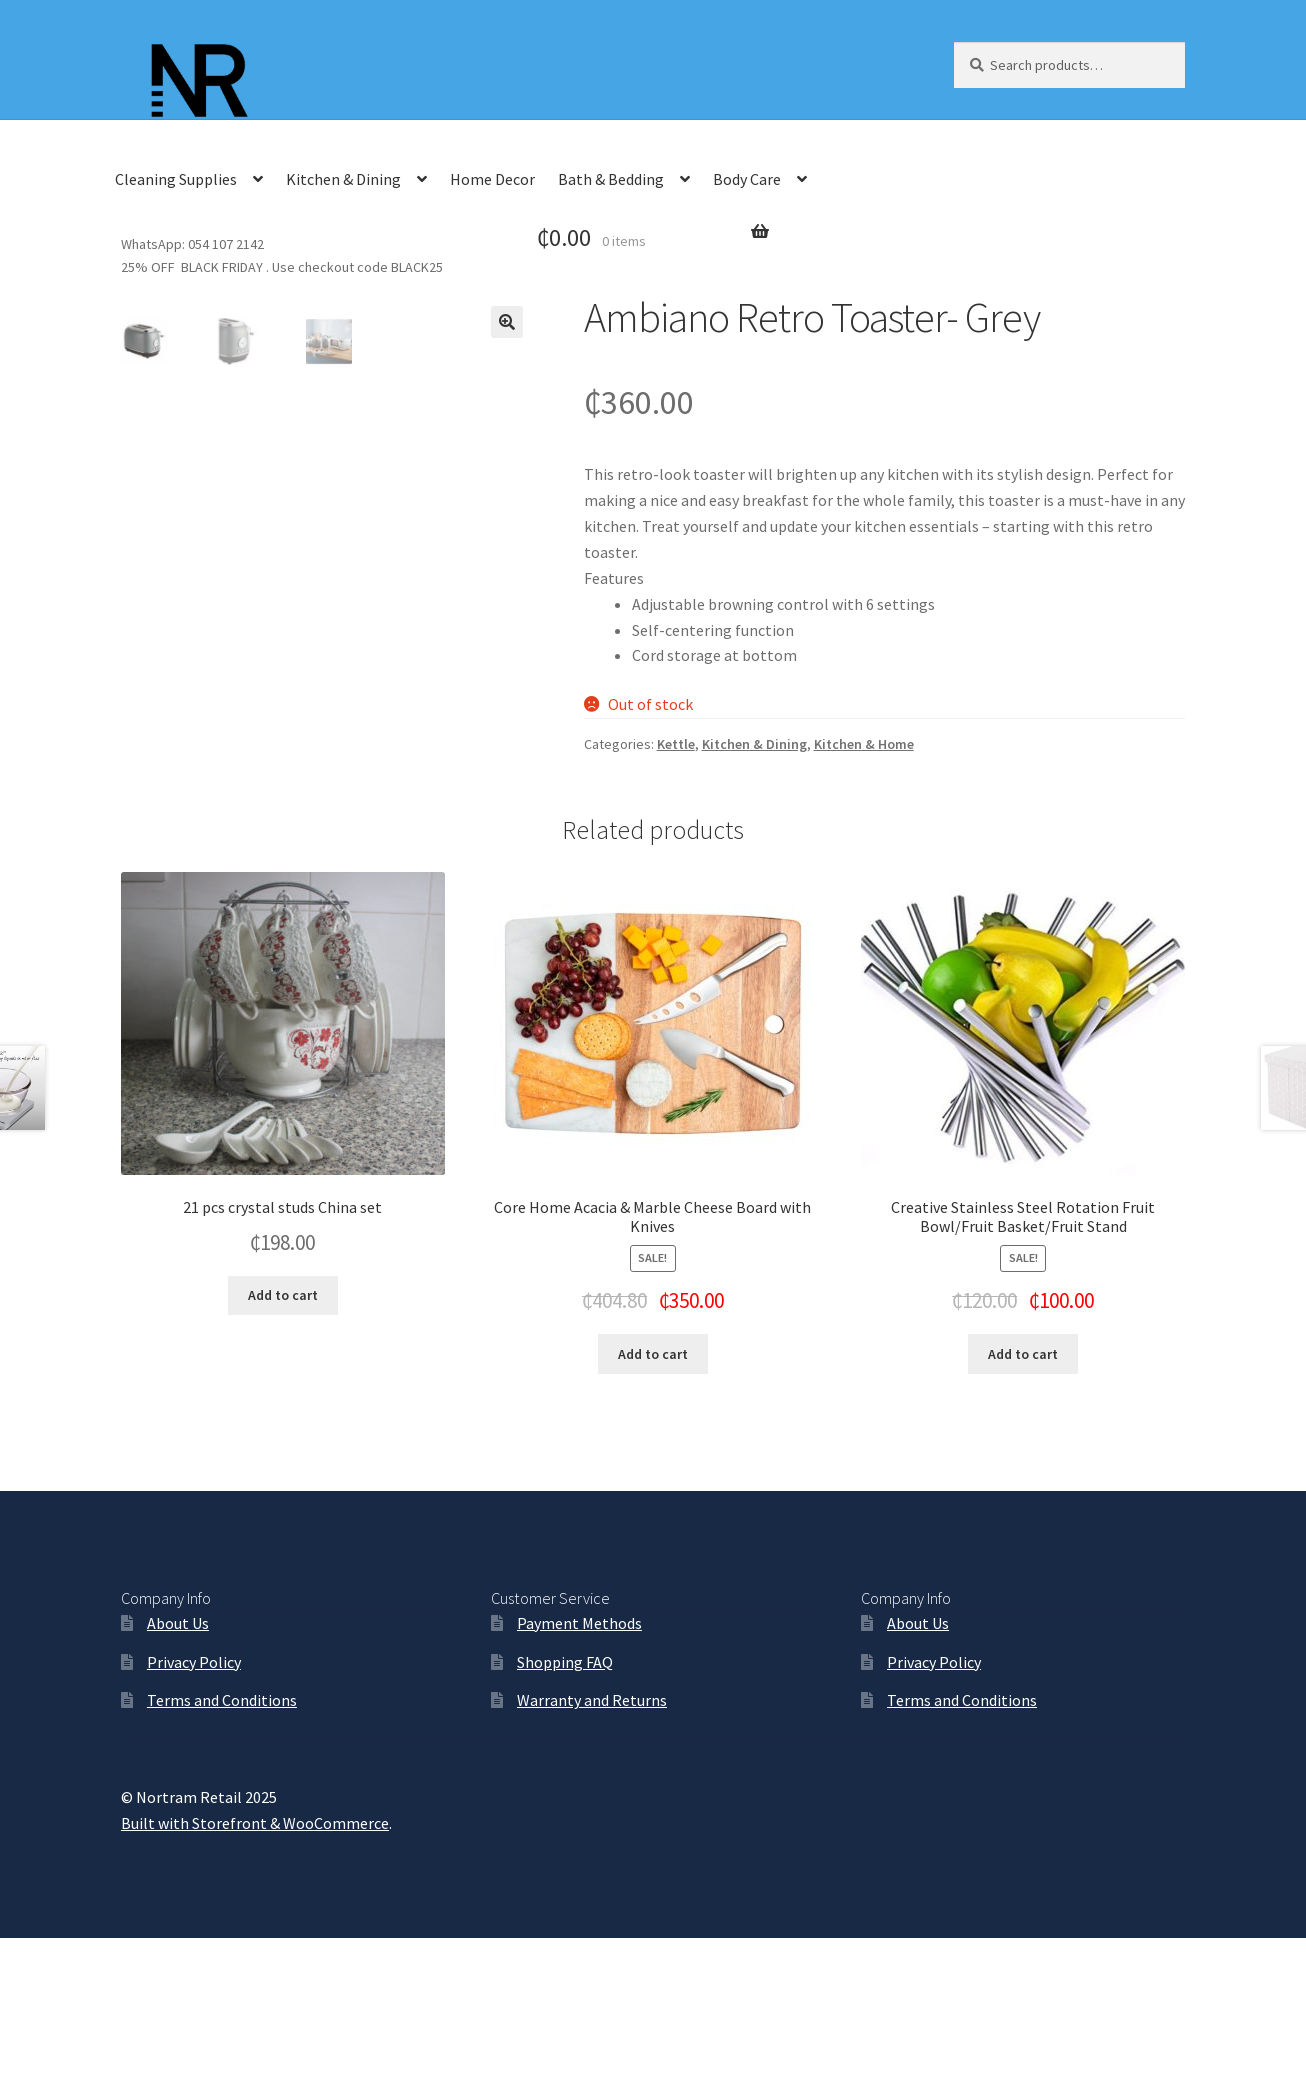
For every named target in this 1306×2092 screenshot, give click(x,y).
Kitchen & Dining (343, 179)
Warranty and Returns (592, 1855)
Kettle (676, 744)
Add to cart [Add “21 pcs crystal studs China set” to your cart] (283, 1450)
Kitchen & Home (864, 744)
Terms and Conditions (222, 1855)
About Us (178, 1778)
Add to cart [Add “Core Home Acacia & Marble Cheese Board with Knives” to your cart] (653, 1509)
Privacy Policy (194, 1816)
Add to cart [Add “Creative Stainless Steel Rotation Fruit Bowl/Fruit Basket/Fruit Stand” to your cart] (1023, 1509)
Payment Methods (579, 1778)
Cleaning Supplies (176, 179)
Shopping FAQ (565, 1816)
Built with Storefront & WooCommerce (255, 1977)
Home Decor (492, 179)
